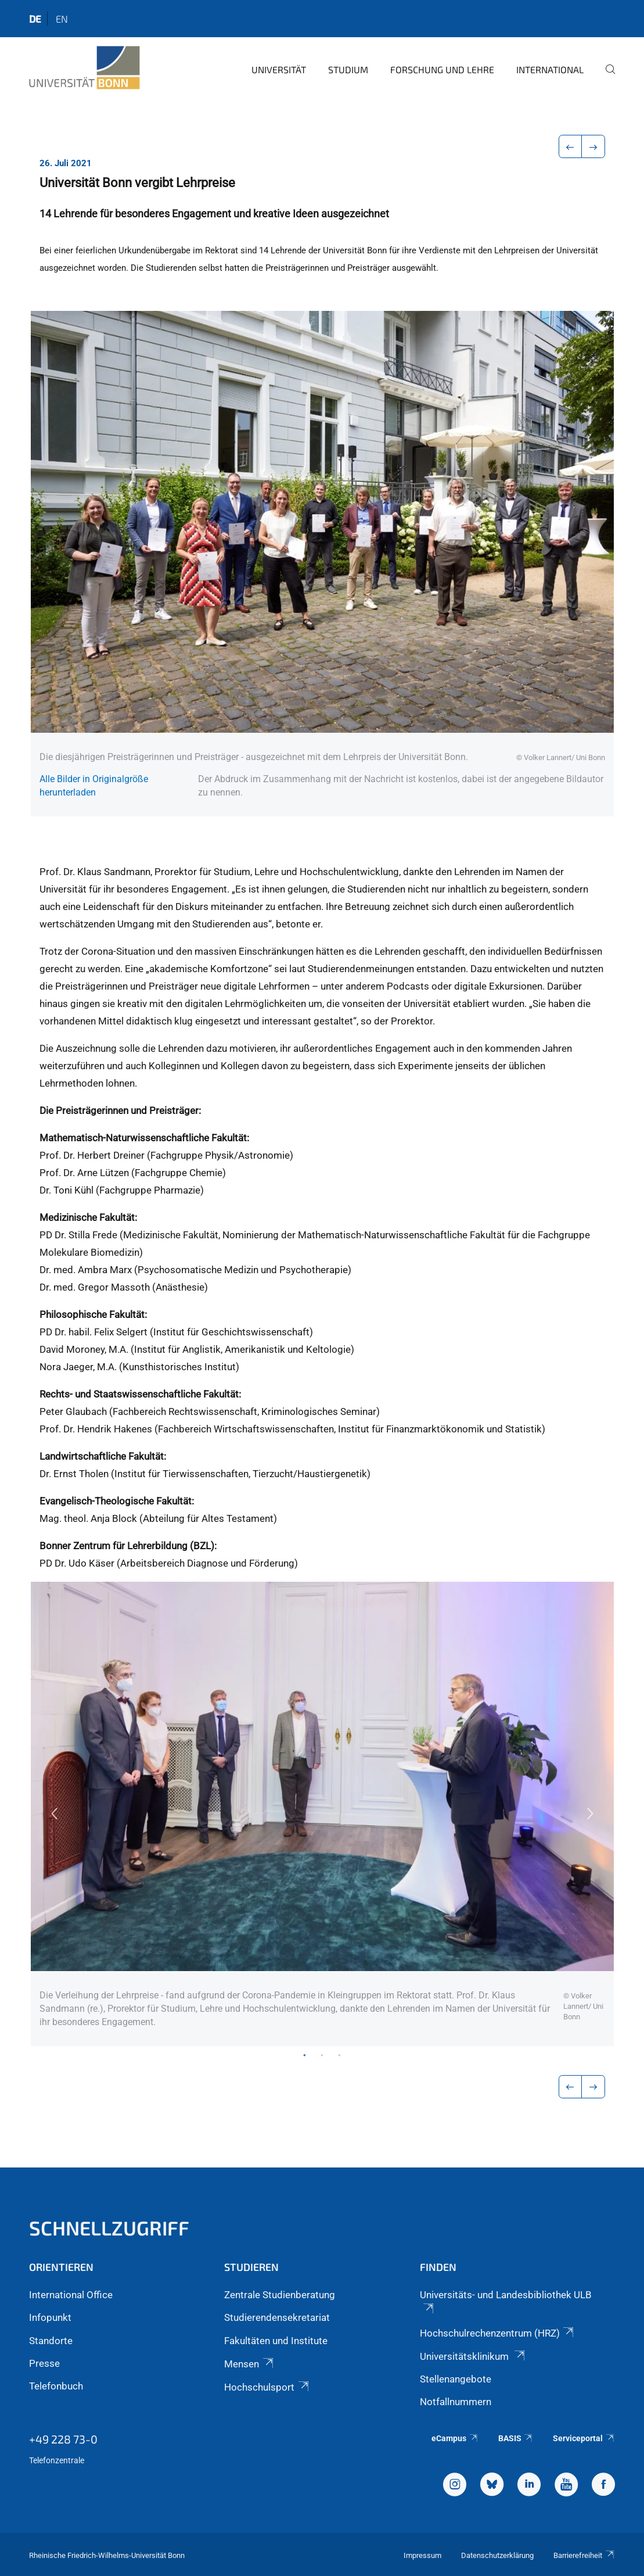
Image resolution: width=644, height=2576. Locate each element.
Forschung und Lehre (442, 69)
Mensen (249, 2364)
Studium (348, 69)
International (550, 69)
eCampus (454, 2438)
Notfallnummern (455, 2401)
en (62, 18)
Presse (44, 2363)
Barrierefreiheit (584, 2555)
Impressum (422, 2555)
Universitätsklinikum (473, 2356)
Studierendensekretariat (277, 2317)
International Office (71, 2295)
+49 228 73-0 (63, 2439)
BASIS (516, 2438)
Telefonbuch (56, 2386)
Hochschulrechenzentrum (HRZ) (497, 2333)
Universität (278, 69)
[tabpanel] (322, 1814)
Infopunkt (50, 2317)
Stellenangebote (455, 2379)
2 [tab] (322, 2055)
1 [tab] (305, 2055)
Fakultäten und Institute (276, 2340)
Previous (54, 1813)
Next (590, 1813)
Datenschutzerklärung (497, 2555)
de (35, 18)
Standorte (51, 2340)
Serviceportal (584, 2438)
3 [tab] (340, 2055)
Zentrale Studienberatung (279, 2295)
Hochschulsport (267, 2387)
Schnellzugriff (109, 2228)
